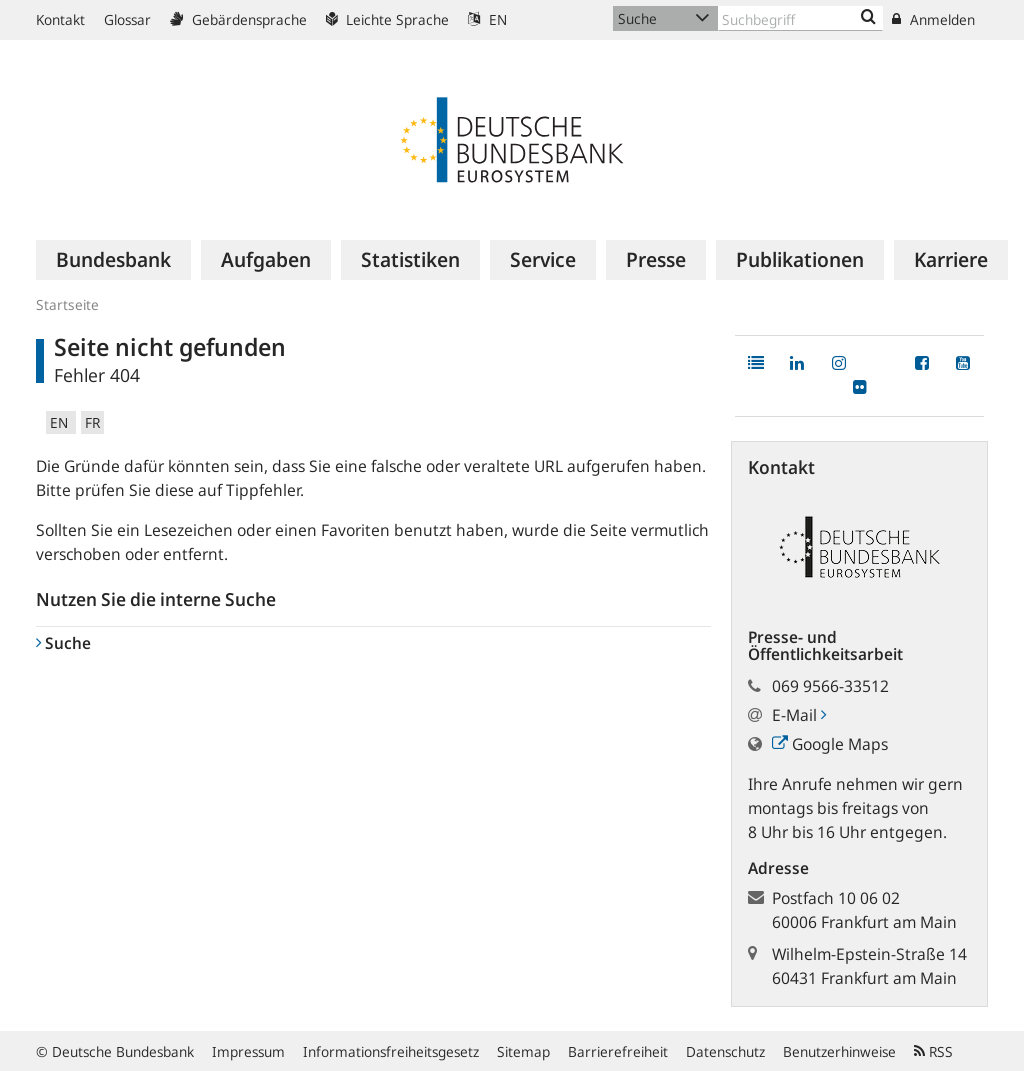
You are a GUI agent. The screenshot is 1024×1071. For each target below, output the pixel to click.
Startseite (67, 304)
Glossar (127, 19)
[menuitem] (113, 260)
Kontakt (60, 19)
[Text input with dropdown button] (800, 18)
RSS (933, 1051)
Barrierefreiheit (618, 1051)
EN (487, 19)
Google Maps (830, 744)
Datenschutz (725, 1051)
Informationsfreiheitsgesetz (391, 1051)
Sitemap (523, 1051)
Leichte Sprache (387, 19)
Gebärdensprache (238, 19)
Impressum (248, 1051)
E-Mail (799, 715)
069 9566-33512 (830, 686)
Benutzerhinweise (839, 1051)
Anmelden (933, 19)
